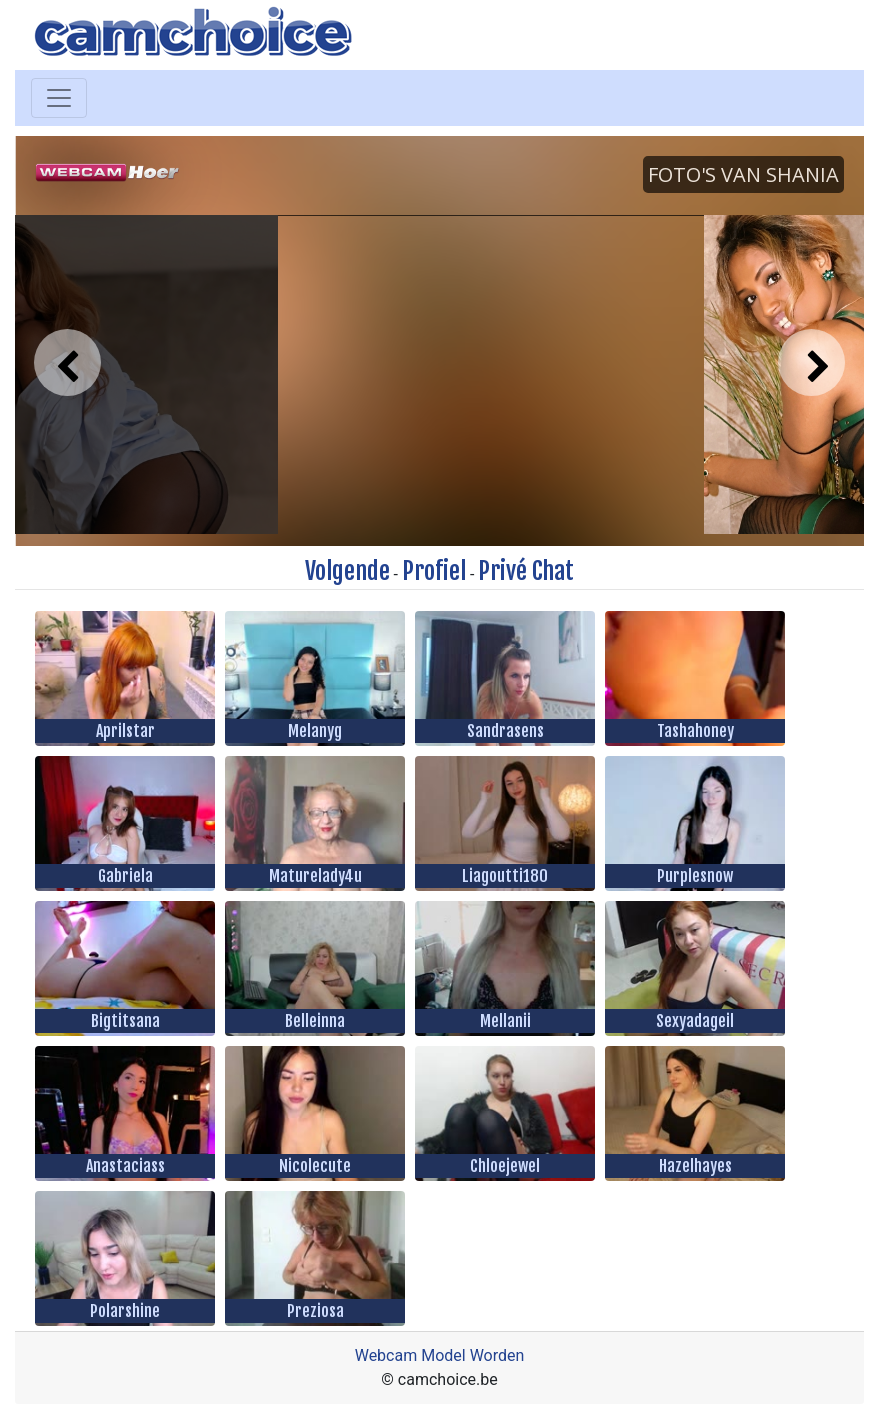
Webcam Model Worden (440, 1355)
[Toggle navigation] (59, 98)
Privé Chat (526, 571)
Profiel (434, 571)
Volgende (347, 571)
